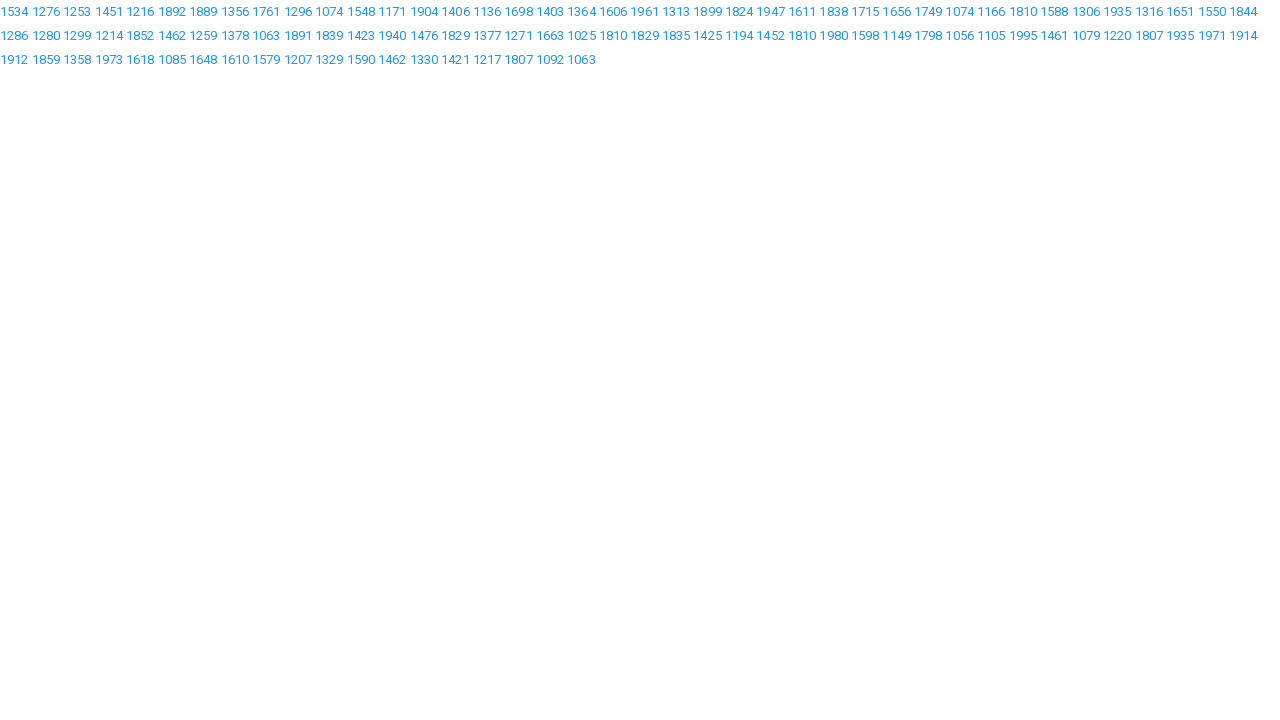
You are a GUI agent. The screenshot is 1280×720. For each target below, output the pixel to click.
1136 (487, 11)
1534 (14, 11)
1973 (109, 59)
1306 (1086, 11)
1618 (140, 59)
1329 (329, 59)
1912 (14, 59)
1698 (518, 11)
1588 (1054, 11)
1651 (1180, 11)
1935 (1117, 11)
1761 (266, 11)
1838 (833, 11)
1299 (77, 35)
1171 (392, 11)
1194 (739, 35)
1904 (424, 11)
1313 (676, 11)
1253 (77, 11)
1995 (1023, 35)
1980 (833, 35)
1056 (959, 35)
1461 (1054, 35)
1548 (361, 11)
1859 (46, 59)
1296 (298, 11)
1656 (896, 11)
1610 (235, 59)
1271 (518, 35)
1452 (770, 35)
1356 (235, 11)
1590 (361, 59)
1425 (707, 35)
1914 (1243, 35)
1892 (172, 11)
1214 (109, 35)
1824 (739, 11)
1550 (1212, 11)
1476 (424, 35)
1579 (266, 59)
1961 (644, 11)
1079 (1086, 35)
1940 (392, 35)
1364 (581, 11)
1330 (424, 59)
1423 (361, 35)
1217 (487, 59)
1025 (581, 35)
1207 (298, 59)
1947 (770, 11)
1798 (928, 35)
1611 (802, 11)
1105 (991, 35)
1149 (896, 35)
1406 (455, 11)
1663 (550, 35)
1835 (676, 35)
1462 (172, 35)
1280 (46, 35)
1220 (1117, 35)
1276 (46, 11)
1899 (707, 11)
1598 (865, 35)
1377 (487, 35)
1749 (928, 11)
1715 (865, 11)
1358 (77, 59)
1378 (235, 35)
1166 (991, 11)
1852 (140, 35)
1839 (329, 35)
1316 (1149, 11)
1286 (14, 35)
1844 (1243, 11)
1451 (109, 11)
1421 (455, 59)
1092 (550, 59)
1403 (550, 11)
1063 (266, 35)
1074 (329, 11)
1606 (613, 11)
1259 (203, 35)
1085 (172, 59)
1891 (298, 35)
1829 (455, 35)
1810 (1023, 11)
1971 (1212, 35)
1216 (140, 11)
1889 (203, 11)
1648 (203, 59)
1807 (1149, 35)
